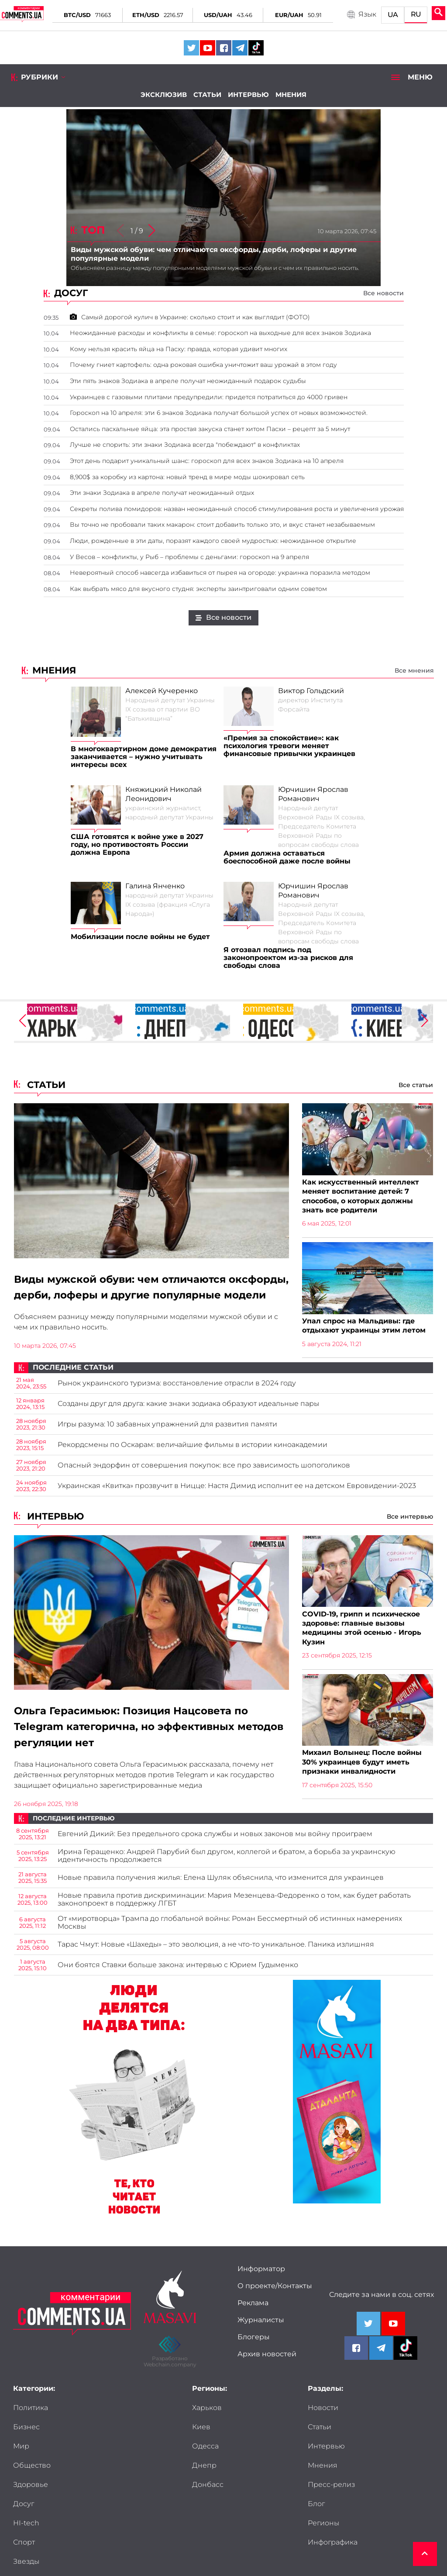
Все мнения (414, 670)
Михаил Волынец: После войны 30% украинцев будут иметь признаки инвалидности (362, 1773)
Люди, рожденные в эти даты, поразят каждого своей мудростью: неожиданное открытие (213, 540)
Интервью (248, 94)
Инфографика (333, 2495)
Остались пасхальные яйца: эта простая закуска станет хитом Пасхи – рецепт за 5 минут (210, 428)
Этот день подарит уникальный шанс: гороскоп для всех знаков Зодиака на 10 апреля (207, 460)
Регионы (323, 2476)
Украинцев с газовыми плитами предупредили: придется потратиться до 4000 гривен (208, 397)
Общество (95, 2437)
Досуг (86, 2457)
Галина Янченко (155, 886)
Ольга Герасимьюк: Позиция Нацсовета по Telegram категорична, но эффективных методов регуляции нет (136, 1737)
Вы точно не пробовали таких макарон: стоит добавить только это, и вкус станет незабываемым (222, 524)
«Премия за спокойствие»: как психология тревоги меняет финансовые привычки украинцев (289, 746)
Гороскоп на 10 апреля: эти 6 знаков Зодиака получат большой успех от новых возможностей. (219, 412)
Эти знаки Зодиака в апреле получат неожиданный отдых (162, 492)
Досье (24, 2514)
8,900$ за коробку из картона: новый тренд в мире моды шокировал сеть (187, 476)
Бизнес (89, 2418)
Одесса (205, 2457)
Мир (21, 2437)
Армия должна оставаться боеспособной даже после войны (287, 857)
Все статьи (416, 1084)
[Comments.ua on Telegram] (240, 47)
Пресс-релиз (331, 2457)
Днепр (204, 2476)
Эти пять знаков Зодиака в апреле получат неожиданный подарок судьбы (188, 380)
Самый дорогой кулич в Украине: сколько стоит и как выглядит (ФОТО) (190, 317)
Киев (201, 2437)
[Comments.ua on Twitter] (191, 47)
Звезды (26, 2495)
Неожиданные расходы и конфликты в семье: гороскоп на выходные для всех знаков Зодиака (220, 332)
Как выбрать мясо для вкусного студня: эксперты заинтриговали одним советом (198, 588)
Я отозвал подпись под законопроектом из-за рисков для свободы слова (288, 958)
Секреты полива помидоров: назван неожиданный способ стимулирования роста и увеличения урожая (237, 508)
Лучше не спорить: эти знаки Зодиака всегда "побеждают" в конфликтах (185, 444)
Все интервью (410, 1526)
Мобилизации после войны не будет (140, 937)
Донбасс (208, 2495)
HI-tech (26, 2476)
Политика (30, 2418)
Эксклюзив (164, 94)
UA (393, 15)
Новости (323, 2418)
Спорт (87, 2476)
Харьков (207, 2418)
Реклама (252, 2313)
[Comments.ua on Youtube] (207, 47)
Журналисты (260, 2330)
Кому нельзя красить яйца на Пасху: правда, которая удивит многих (178, 348)
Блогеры (253, 2348)
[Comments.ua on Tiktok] (256, 47)
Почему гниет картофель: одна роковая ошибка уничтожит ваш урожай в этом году (203, 364)
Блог (379, 2457)
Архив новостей (266, 2365)
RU (416, 14)
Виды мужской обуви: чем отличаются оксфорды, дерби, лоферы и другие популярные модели (125, 1296)
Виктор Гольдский (311, 691)
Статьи (207, 94)
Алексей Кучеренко (161, 691)
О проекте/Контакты (274, 2296)
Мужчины (93, 2495)
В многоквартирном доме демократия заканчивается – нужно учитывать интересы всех (144, 757)
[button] (151, 231)
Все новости (383, 293)
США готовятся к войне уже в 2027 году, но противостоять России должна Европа (137, 844)
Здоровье (30, 2457)
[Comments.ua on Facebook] (223, 47)
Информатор (261, 2279)
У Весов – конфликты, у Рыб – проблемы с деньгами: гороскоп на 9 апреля (189, 556)
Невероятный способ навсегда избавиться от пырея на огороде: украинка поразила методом (220, 572)
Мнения (290, 94)
